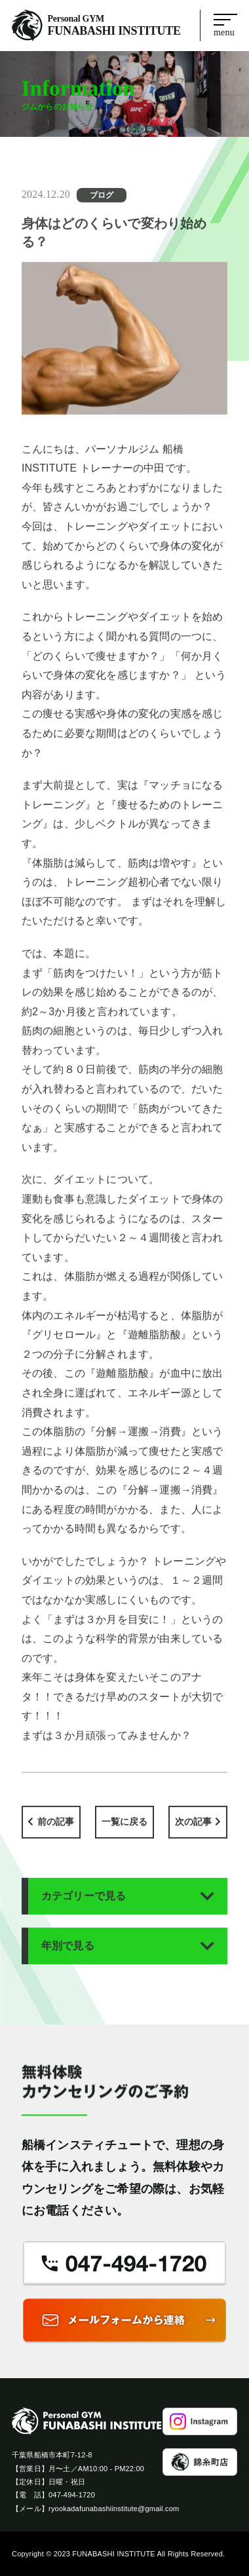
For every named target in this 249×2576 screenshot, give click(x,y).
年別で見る (67, 1953)
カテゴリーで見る (83, 1903)
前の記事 (56, 1829)
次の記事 (193, 1829)
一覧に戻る (125, 1829)
